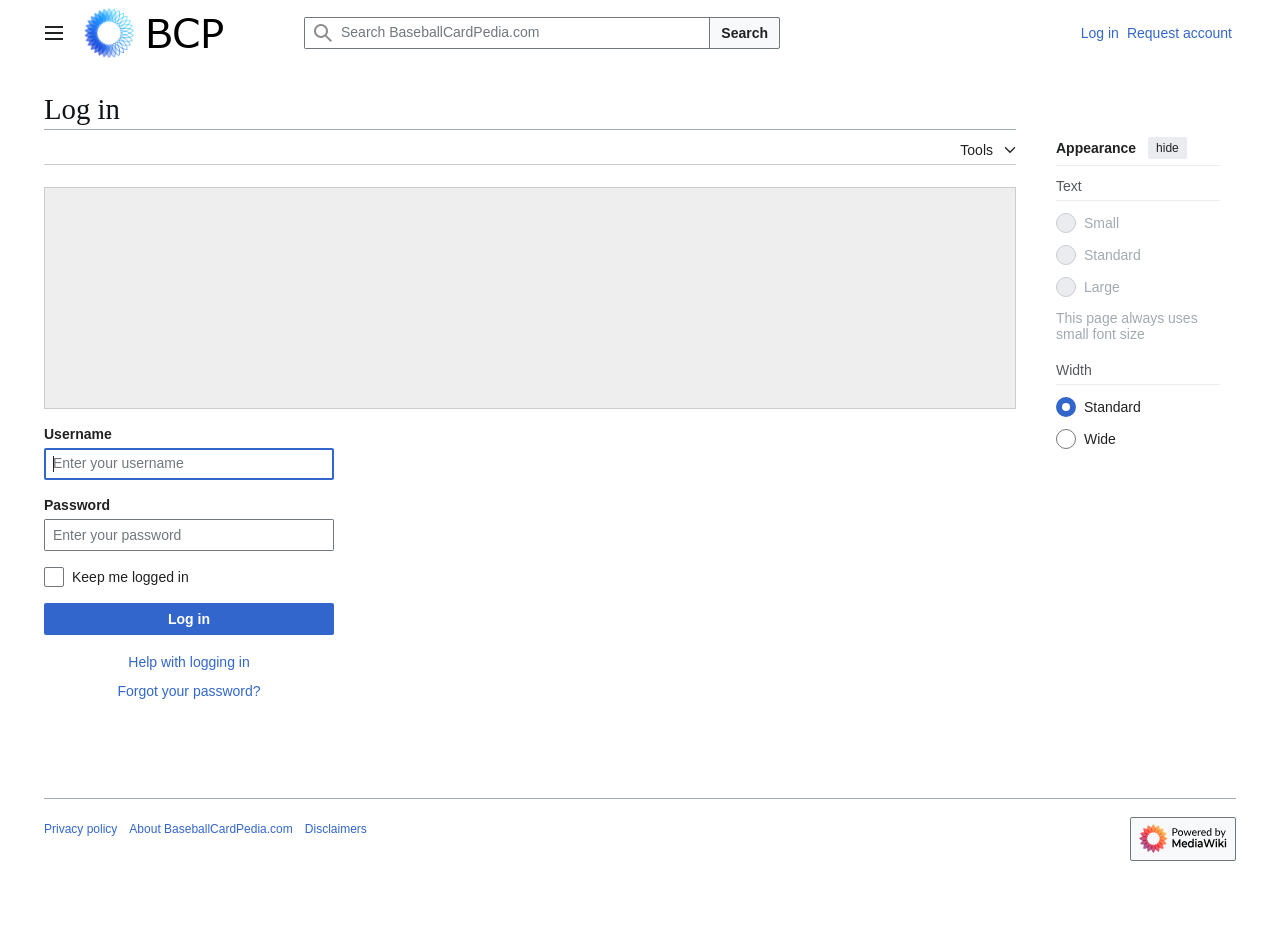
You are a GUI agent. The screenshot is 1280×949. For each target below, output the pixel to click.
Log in (189, 619)
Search (744, 33)
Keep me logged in (130, 577)
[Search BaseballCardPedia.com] (507, 33)
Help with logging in (188, 662)
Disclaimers (336, 829)
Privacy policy (80, 829)
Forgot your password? (188, 691)
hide (1167, 148)
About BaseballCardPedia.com (210, 829)
